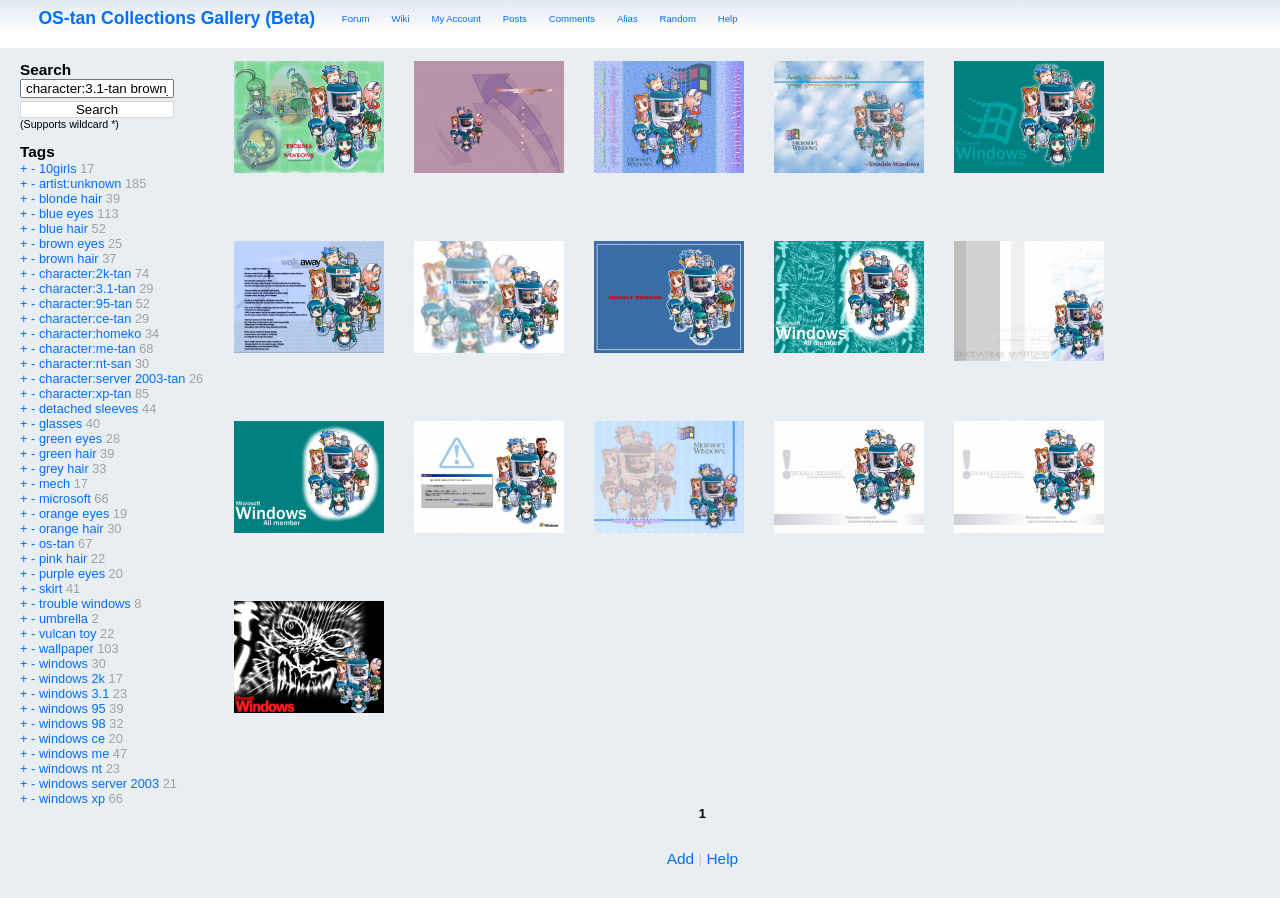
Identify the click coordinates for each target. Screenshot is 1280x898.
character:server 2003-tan (112, 378)
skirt (50, 588)
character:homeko (90, 333)
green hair (68, 453)
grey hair (64, 468)
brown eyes (71, 243)
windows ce (72, 738)
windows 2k (72, 678)
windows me (74, 753)
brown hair (69, 258)
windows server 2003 (99, 783)
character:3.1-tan (87, 288)
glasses (60, 423)
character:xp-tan (85, 393)
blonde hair (70, 198)
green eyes (70, 438)
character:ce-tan (85, 318)
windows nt (70, 768)
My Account (456, 18)
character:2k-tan (85, 273)
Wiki (400, 18)
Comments (572, 18)
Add (680, 858)
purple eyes (72, 573)
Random (678, 18)
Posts (515, 18)
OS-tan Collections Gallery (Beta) (176, 18)
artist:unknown (80, 183)
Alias (627, 18)
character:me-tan (87, 348)
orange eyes (74, 513)
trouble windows (85, 603)
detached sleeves (89, 408)
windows (63, 663)
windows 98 (72, 723)
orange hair (71, 528)
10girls (58, 168)
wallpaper (66, 648)
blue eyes (66, 213)
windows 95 (72, 708)
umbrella (63, 618)
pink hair (63, 558)
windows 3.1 (74, 693)
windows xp (72, 798)
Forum (356, 18)
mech (54, 483)
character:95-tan (85, 303)
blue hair (63, 228)
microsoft (65, 498)
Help (728, 18)
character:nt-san (85, 363)
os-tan (57, 543)
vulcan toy (68, 633)
